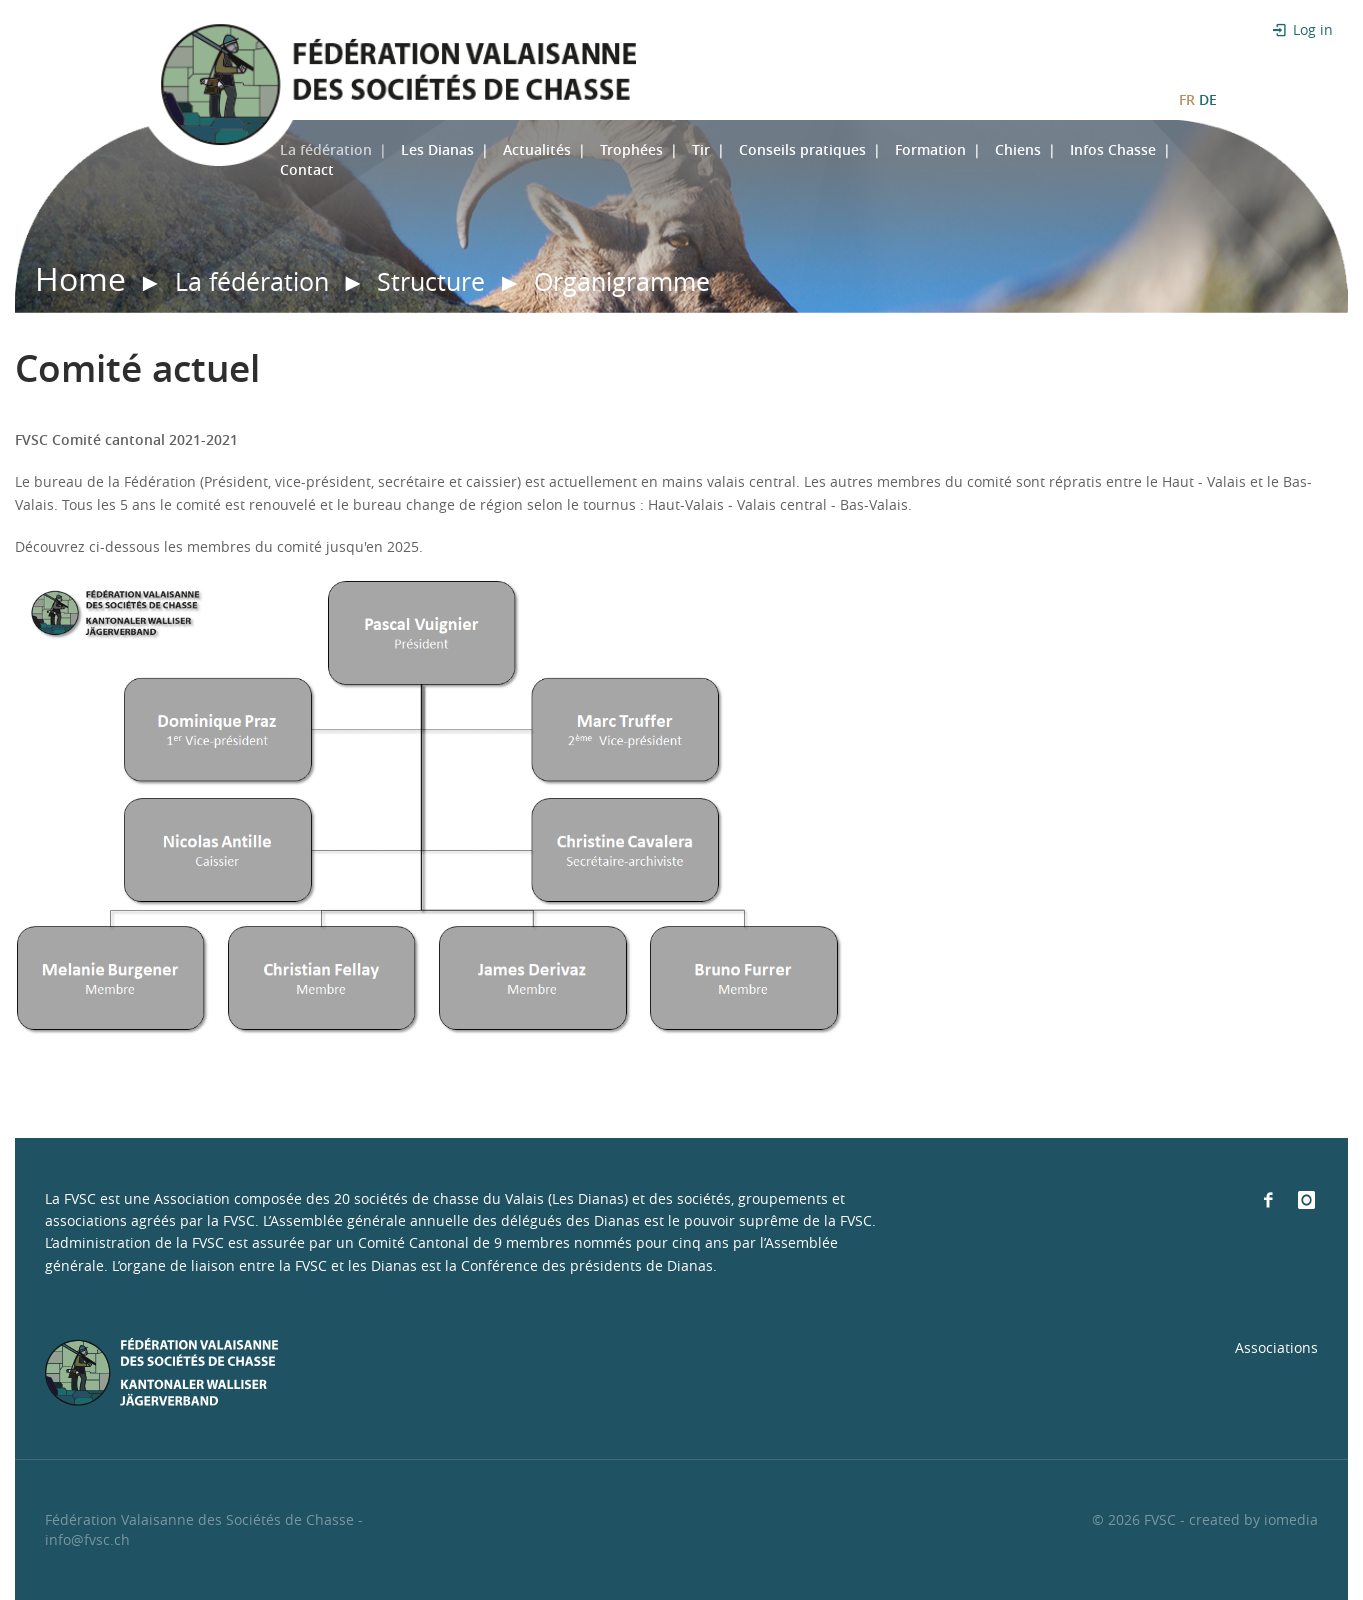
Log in (1301, 29)
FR (1187, 99)
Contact (307, 169)
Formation (930, 149)
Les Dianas (437, 149)
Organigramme (622, 281)
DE (1208, 99)
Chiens (1018, 149)
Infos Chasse (1113, 149)
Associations (1276, 1347)
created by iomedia (1253, 1519)
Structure (431, 281)
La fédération (326, 149)
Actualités (537, 149)
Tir (701, 149)
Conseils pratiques (802, 149)
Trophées (631, 149)
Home (80, 279)
